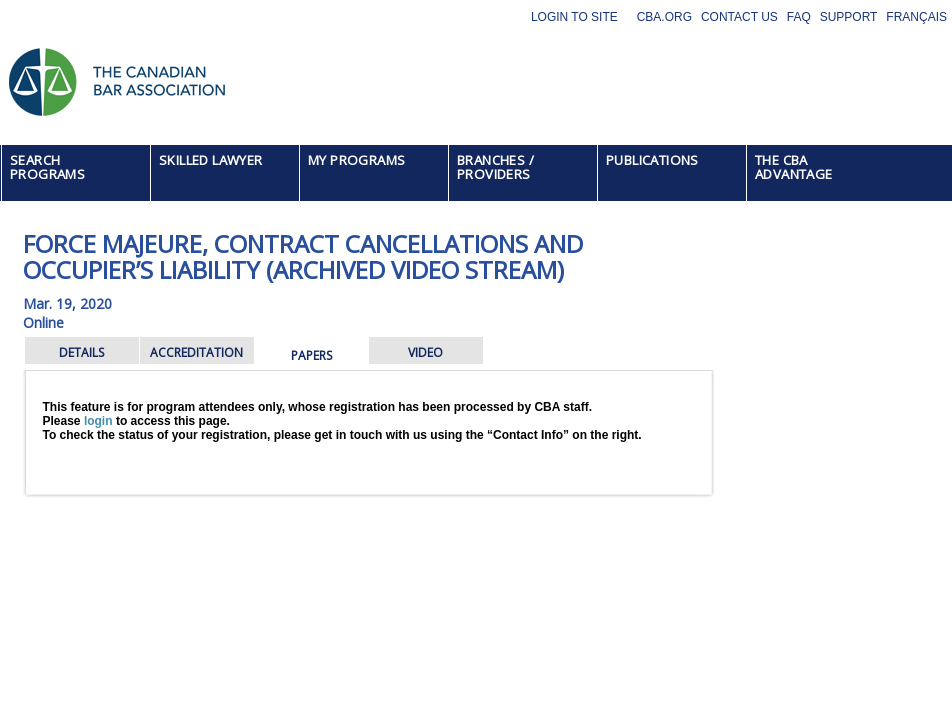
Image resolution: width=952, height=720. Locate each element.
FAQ (799, 17)
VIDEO (425, 352)
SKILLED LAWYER (211, 160)
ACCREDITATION (196, 352)
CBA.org (664, 17)
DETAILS (81, 352)
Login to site (574, 17)
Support (849, 17)
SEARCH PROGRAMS (47, 167)
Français (916, 17)
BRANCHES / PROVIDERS (495, 167)
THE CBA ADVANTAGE (794, 167)
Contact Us (739, 17)
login (98, 421)
